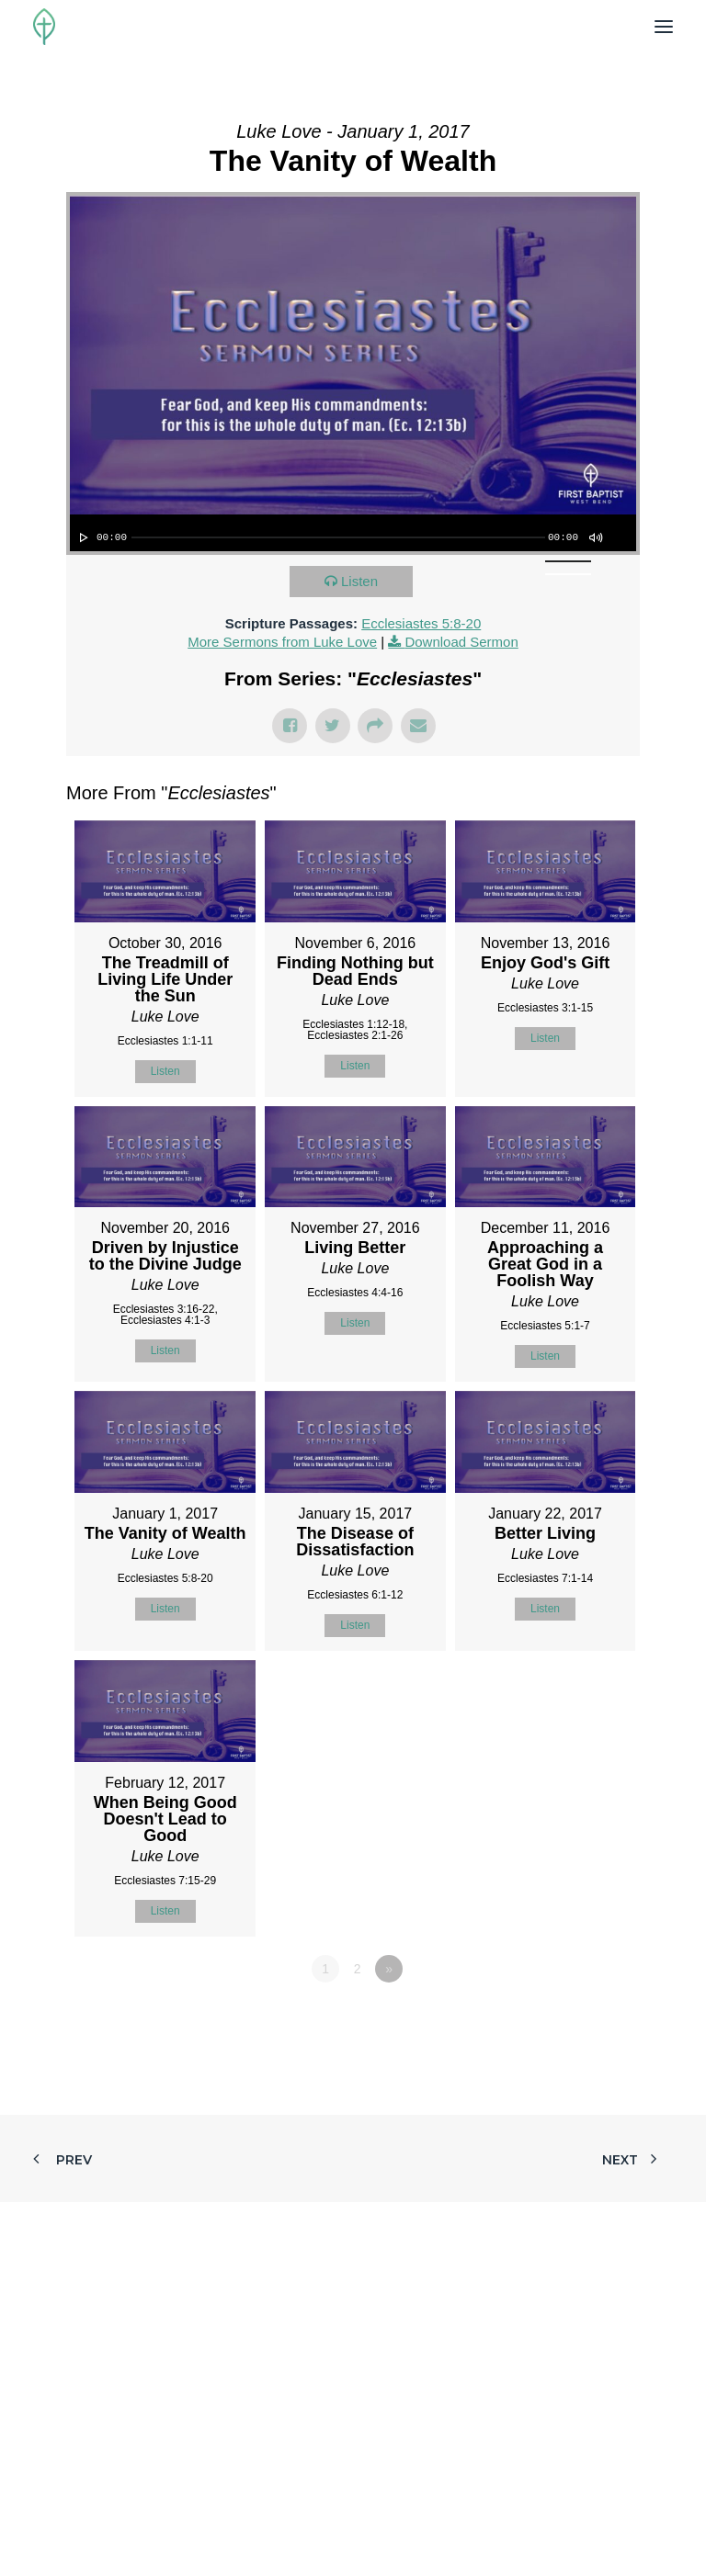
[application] (353, 532)
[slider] (338, 537)
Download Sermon (461, 642)
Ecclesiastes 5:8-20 (421, 623)
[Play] (81, 537)
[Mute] (594, 537)
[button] (663, 26)
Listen (359, 581)
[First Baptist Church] (44, 26)
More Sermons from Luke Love (282, 642)
